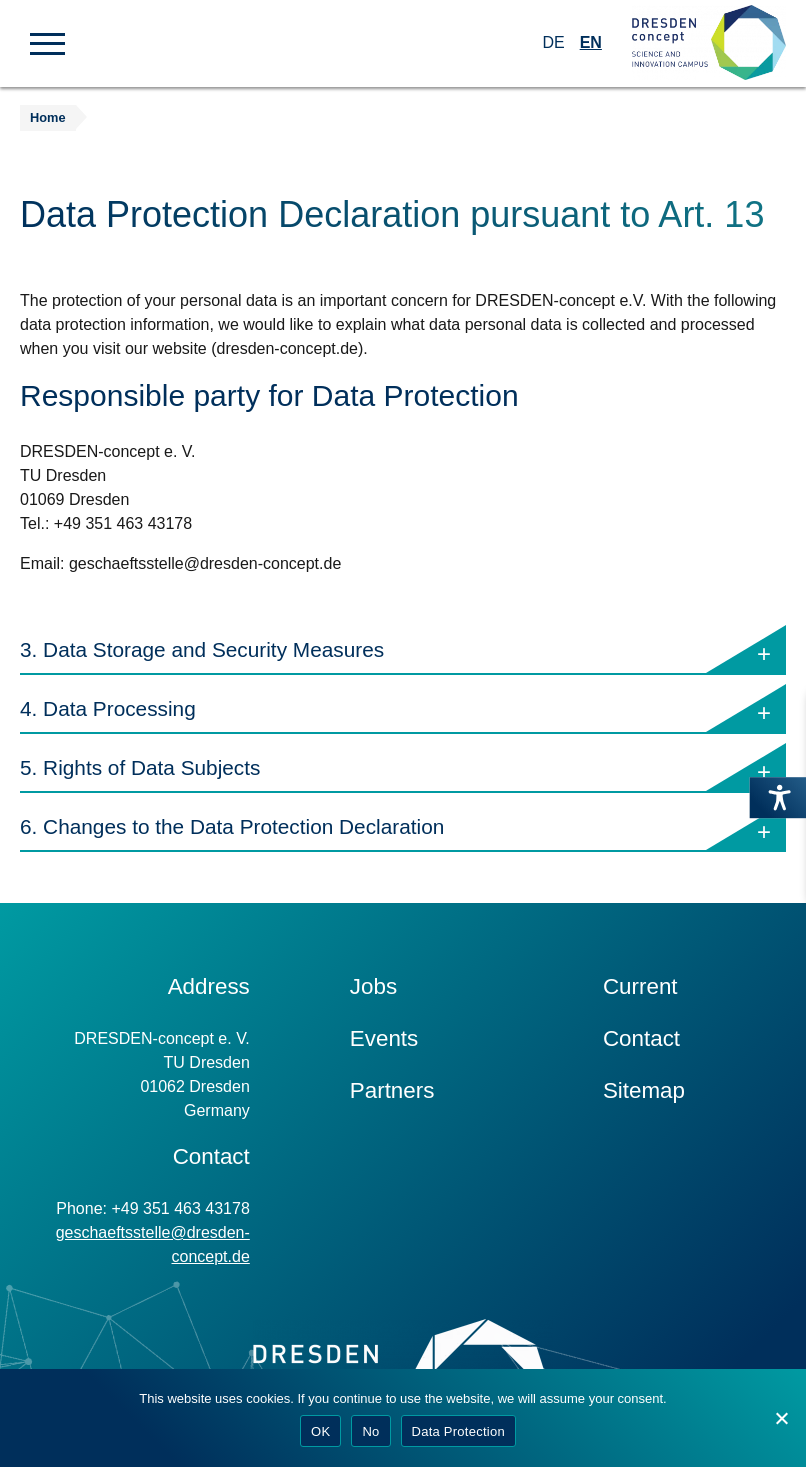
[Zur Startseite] (709, 43)
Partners (392, 1090)
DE (553, 42)
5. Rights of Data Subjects (403, 768)
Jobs (373, 986)
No (370, 1431)
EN (591, 42)
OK (320, 1431)
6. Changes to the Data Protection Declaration (403, 827)
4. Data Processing (403, 709)
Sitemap (644, 1090)
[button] (47, 42)
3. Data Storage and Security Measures (403, 650)
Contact (641, 1038)
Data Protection (458, 1431)
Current (640, 986)
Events (384, 1038)
